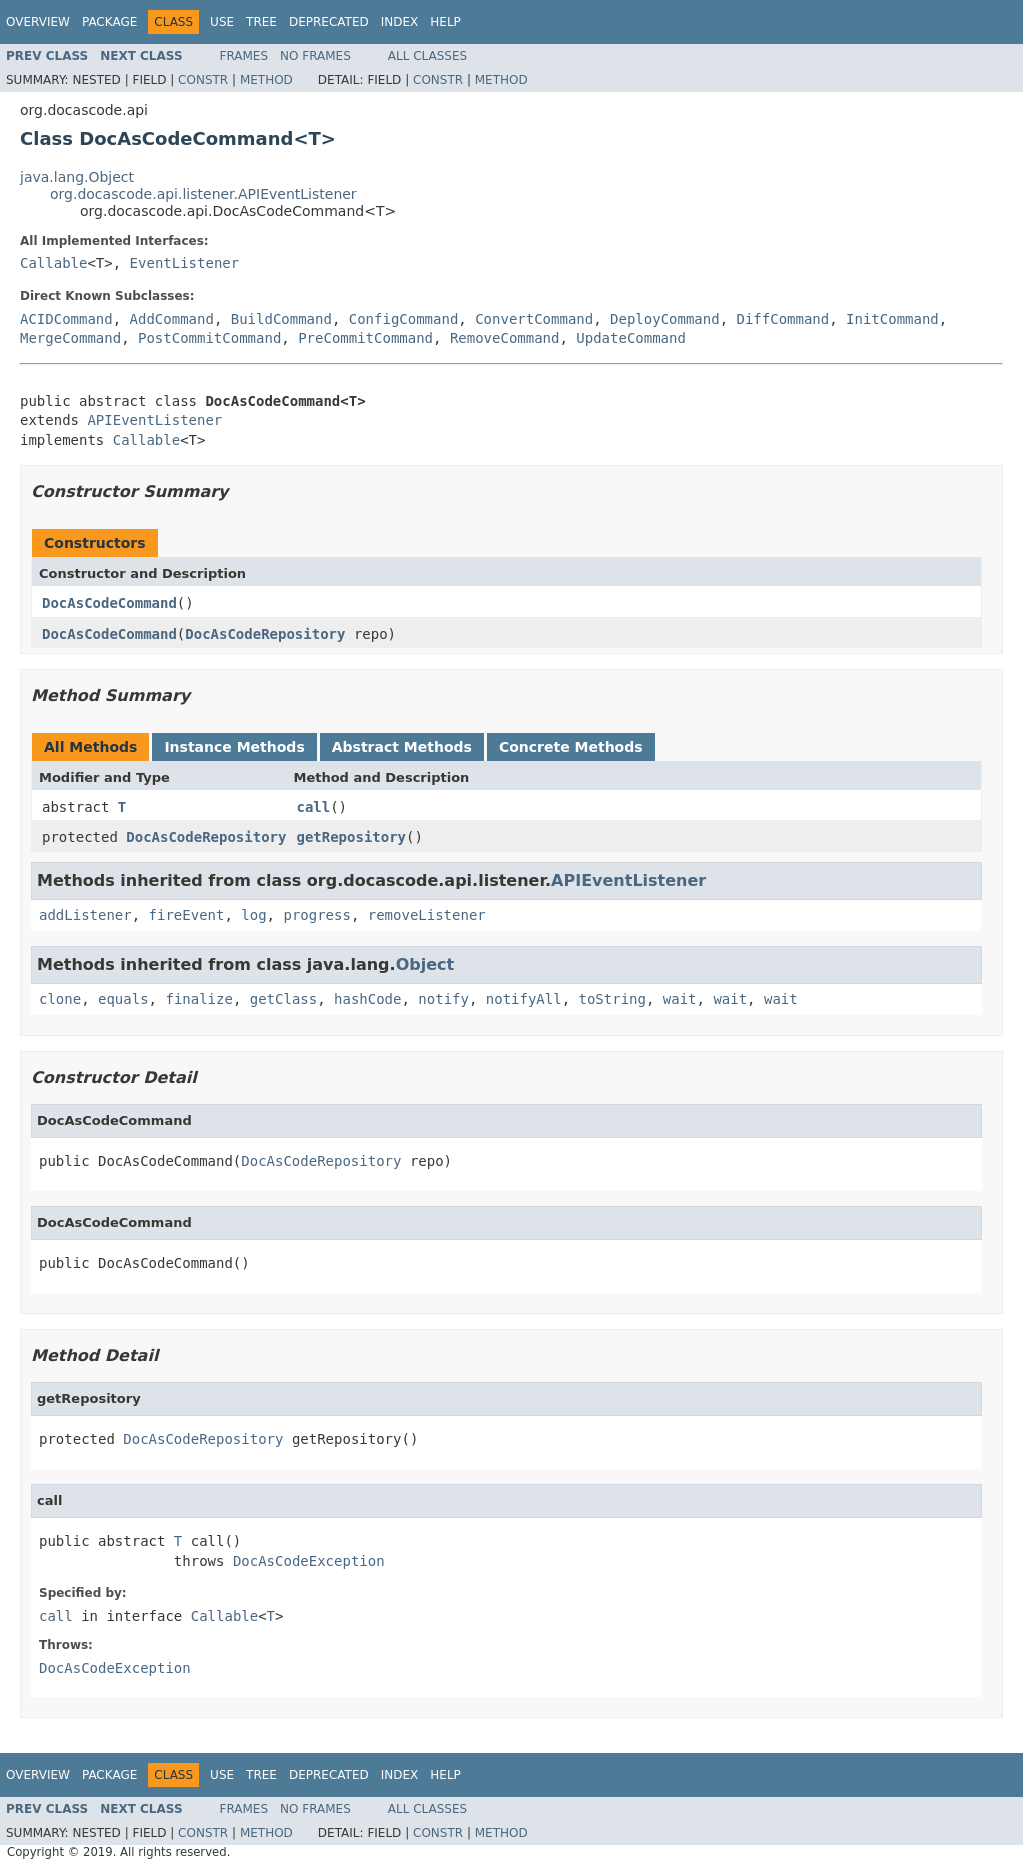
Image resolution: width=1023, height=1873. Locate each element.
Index (400, 22)
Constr (203, 80)
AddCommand (172, 319)
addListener (85, 915)
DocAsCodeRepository (265, 634)
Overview (38, 22)
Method (266, 80)
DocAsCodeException (309, 1561)
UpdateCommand (631, 338)
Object (425, 964)
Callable (53, 263)
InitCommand (892, 319)
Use (222, 22)
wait (680, 999)
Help (445, 22)
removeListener (427, 915)
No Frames (315, 56)
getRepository (351, 837)
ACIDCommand (66, 319)
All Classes (427, 56)
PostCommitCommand (209, 338)
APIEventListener (154, 420)
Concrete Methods (571, 747)
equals (123, 999)
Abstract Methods (402, 747)
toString (612, 999)
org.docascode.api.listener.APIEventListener (203, 194)
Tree (261, 22)
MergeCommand (70, 338)
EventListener (185, 263)
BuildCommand (281, 319)
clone (60, 999)
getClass (283, 999)
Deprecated (329, 22)
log (253, 915)
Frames (244, 56)
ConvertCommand (534, 319)
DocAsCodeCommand (109, 603)
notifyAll (524, 999)
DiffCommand (783, 319)
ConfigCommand (404, 319)
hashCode (367, 999)
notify (443, 999)
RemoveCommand (505, 338)
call (313, 807)
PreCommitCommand (365, 338)
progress (316, 915)
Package (109, 22)
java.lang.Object (77, 177)
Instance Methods (234, 747)
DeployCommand (665, 319)
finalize (198, 999)
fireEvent (187, 915)
